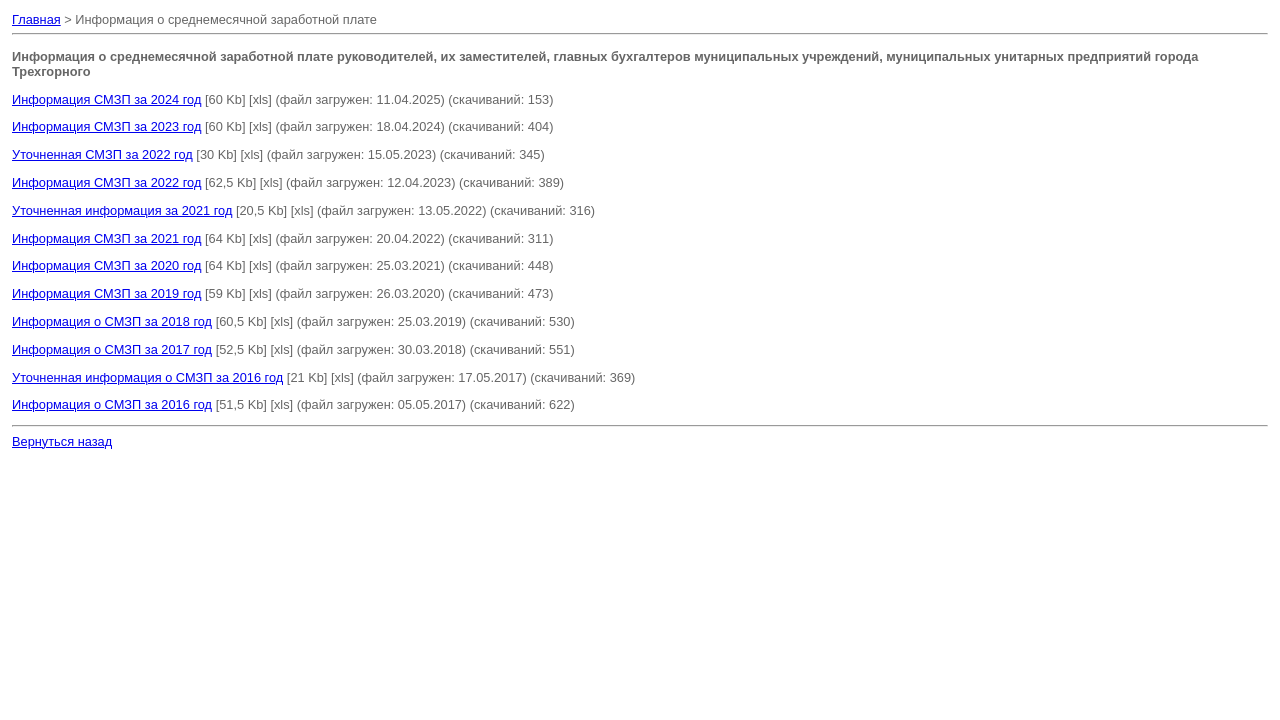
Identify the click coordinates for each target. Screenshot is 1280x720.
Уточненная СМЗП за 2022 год (102, 154)
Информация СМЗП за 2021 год (106, 238)
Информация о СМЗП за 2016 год (112, 404)
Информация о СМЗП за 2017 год (112, 349)
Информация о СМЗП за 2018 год (112, 321)
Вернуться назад (62, 441)
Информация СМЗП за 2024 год (106, 99)
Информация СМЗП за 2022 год (106, 182)
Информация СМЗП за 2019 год (106, 293)
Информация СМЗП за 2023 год (106, 126)
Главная (36, 19)
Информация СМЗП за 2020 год (106, 265)
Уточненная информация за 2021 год (122, 210)
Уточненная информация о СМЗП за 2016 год (147, 377)
